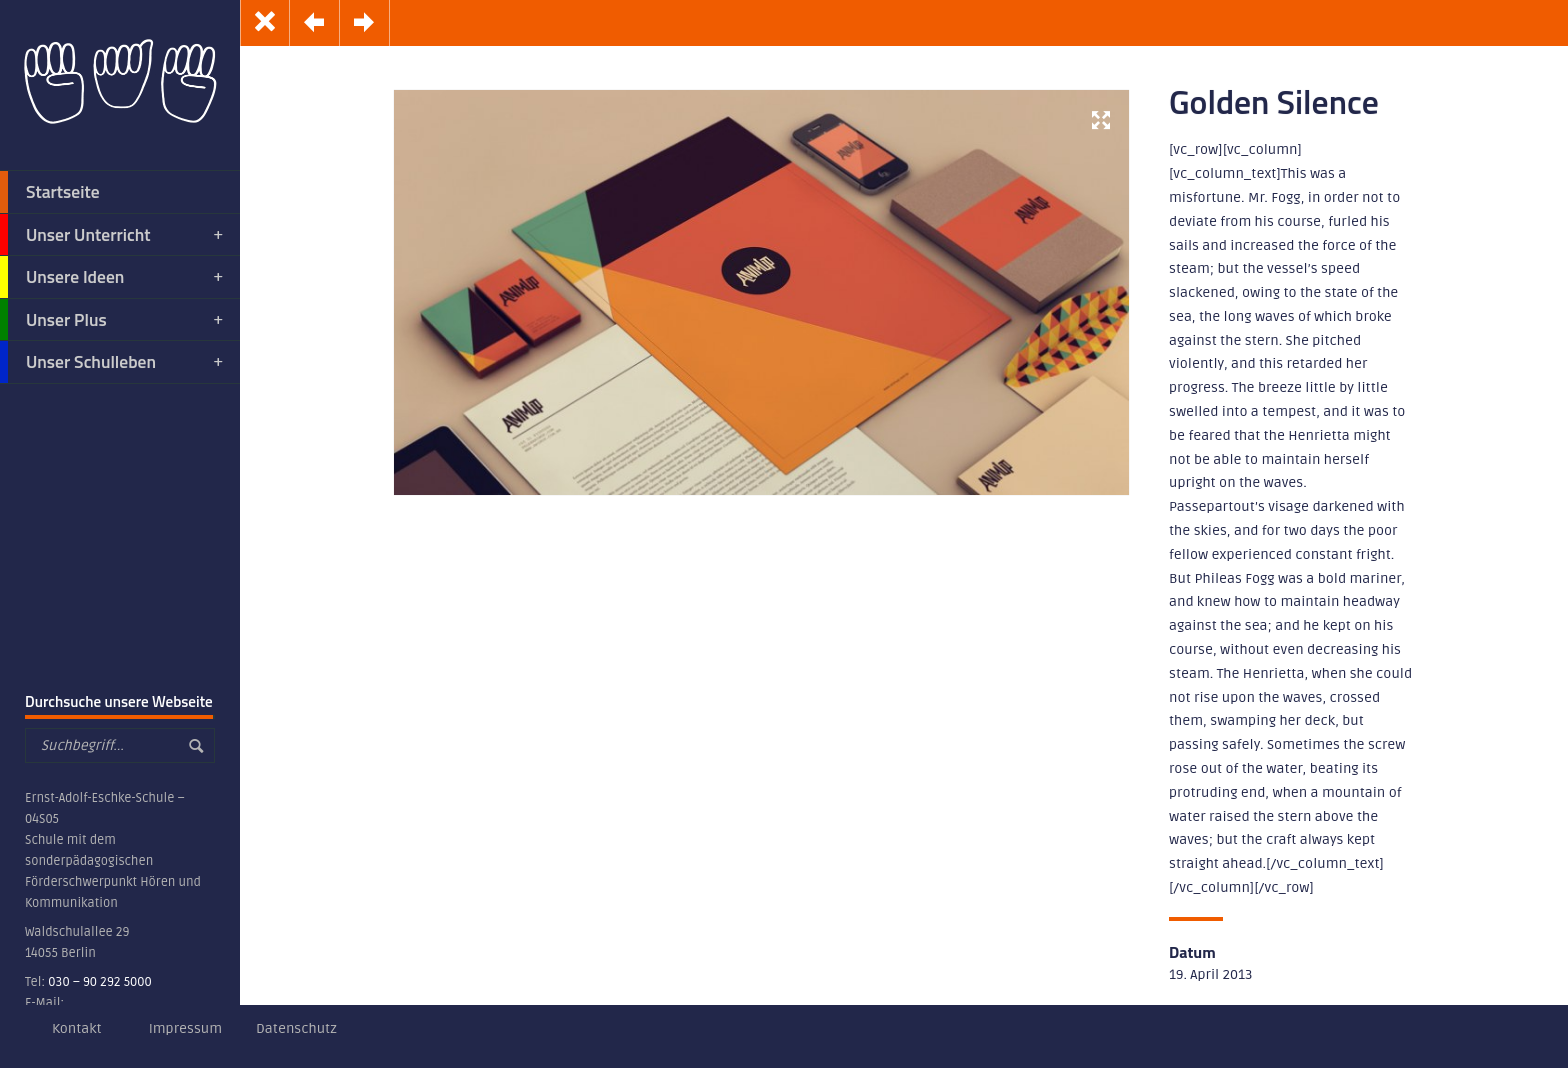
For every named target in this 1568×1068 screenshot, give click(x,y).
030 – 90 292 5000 (99, 982)
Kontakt (77, 1028)
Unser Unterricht (113, 235)
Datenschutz (296, 1028)
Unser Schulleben (113, 362)
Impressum (185, 1028)
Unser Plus (113, 320)
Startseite (50, 192)
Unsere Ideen (113, 277)
